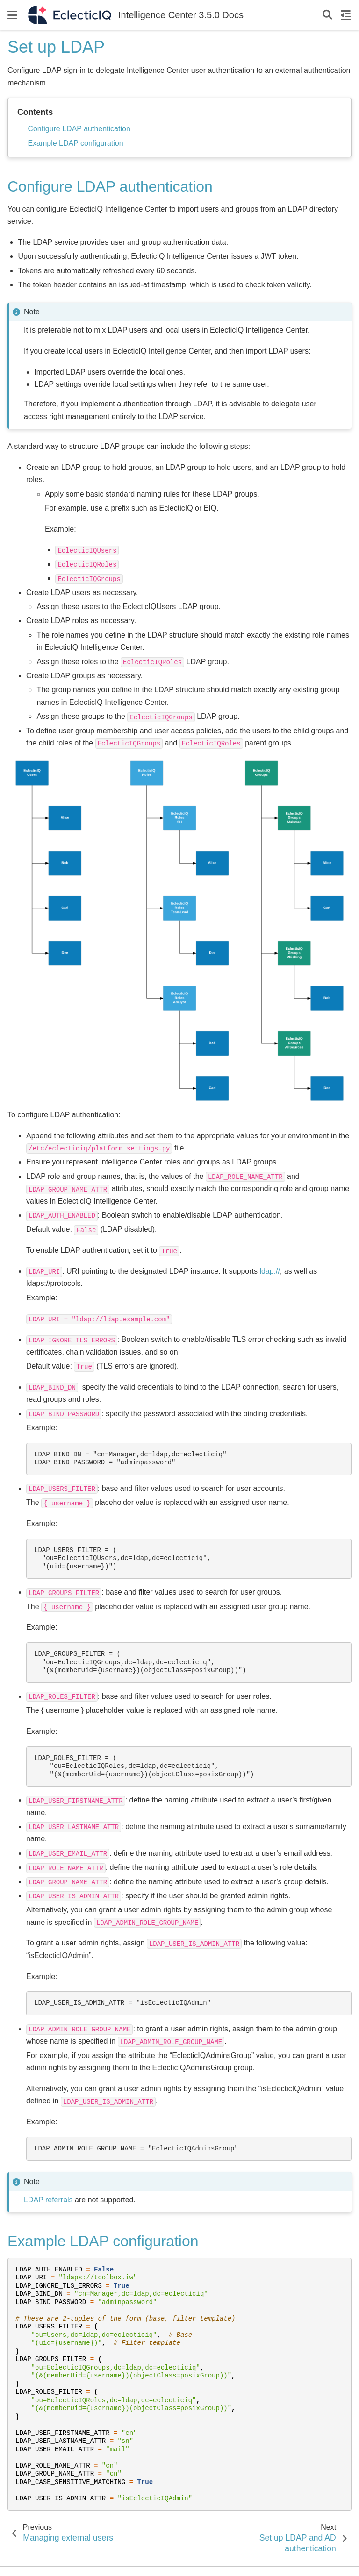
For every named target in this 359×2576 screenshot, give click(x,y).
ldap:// (269, 1271)
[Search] (327, 15)
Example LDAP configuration (75, 143)
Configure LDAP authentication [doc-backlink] (110, 186)
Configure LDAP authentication (79, 129)
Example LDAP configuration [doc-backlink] (103, 2241)
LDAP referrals (48, 2200)
